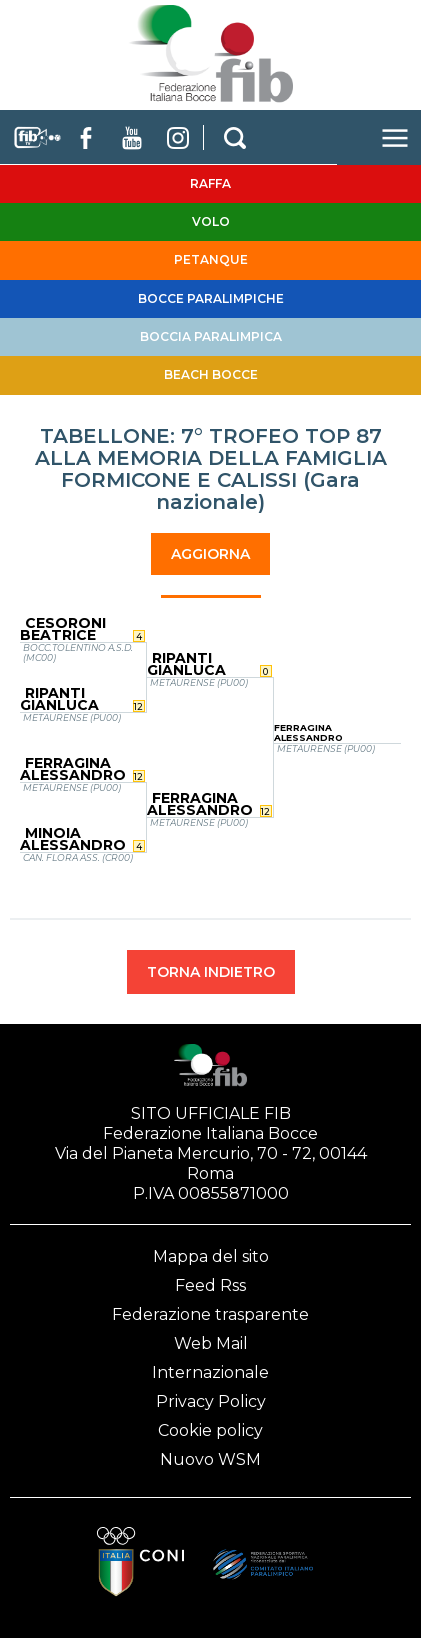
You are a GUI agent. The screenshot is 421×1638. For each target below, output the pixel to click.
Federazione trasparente (210, 1314)
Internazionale (210, 1372)
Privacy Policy (211, 1401)
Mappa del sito (211, 1256)
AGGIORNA (210, 554)
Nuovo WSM (210, 1459)
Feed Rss (210, 1285)
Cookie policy (210, 1430)
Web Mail (211, 1343)
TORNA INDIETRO (211, 972)
